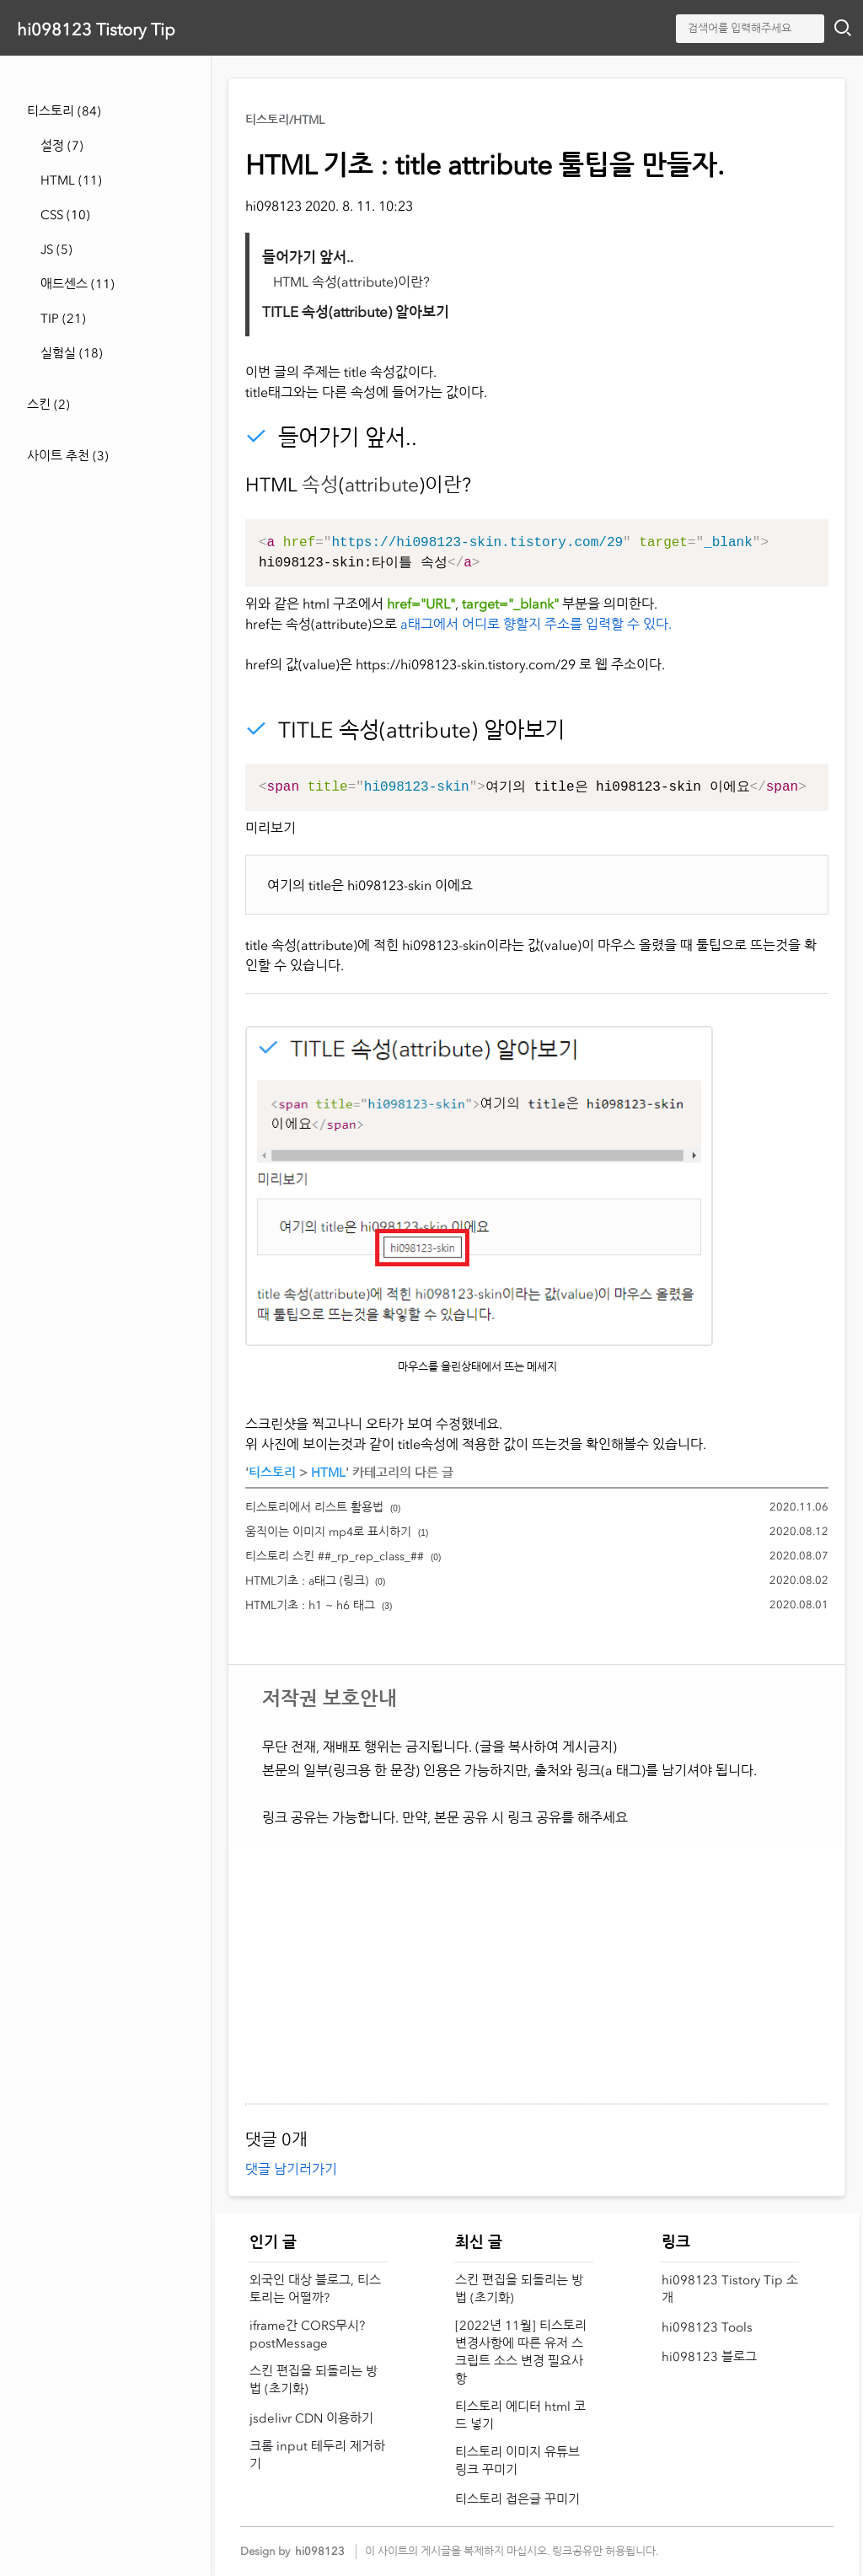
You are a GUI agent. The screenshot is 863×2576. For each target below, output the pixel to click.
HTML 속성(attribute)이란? (351, 281)
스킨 (48, 404)
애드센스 (77, 284)
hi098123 (320, 2551)
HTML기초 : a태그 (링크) (306, 1581)
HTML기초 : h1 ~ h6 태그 (310, 1605)
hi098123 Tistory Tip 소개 (730, 2289)
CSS (65, 215)
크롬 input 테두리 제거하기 (317, 2455)
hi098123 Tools (707, 2327)
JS (56, 249)
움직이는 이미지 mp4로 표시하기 (328, 1532)
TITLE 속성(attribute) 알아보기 (355, 311)
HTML (71, 180)
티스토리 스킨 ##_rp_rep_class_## (334, 1556)
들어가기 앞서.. (307, 257)
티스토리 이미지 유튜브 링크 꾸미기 (517, 2461)
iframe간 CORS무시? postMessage (307, 2334)
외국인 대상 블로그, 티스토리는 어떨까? (315, 2289)
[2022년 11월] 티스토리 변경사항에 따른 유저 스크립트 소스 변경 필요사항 (521, 2352)
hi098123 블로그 (709, 2356)
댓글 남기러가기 (291, 2168)
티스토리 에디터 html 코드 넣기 (520, 2415)
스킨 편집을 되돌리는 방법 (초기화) (313, 2380)
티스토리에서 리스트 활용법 (314, 1507)
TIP (63, 318)
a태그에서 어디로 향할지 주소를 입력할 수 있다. (536, 623)
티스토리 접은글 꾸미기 (517, 2499)
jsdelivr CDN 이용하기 (311, 2418)
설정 (61, 145)
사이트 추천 (68, 456)
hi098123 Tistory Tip (96, 29)
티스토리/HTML (284, 120)
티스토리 (64, 111)
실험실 (71, 353)
